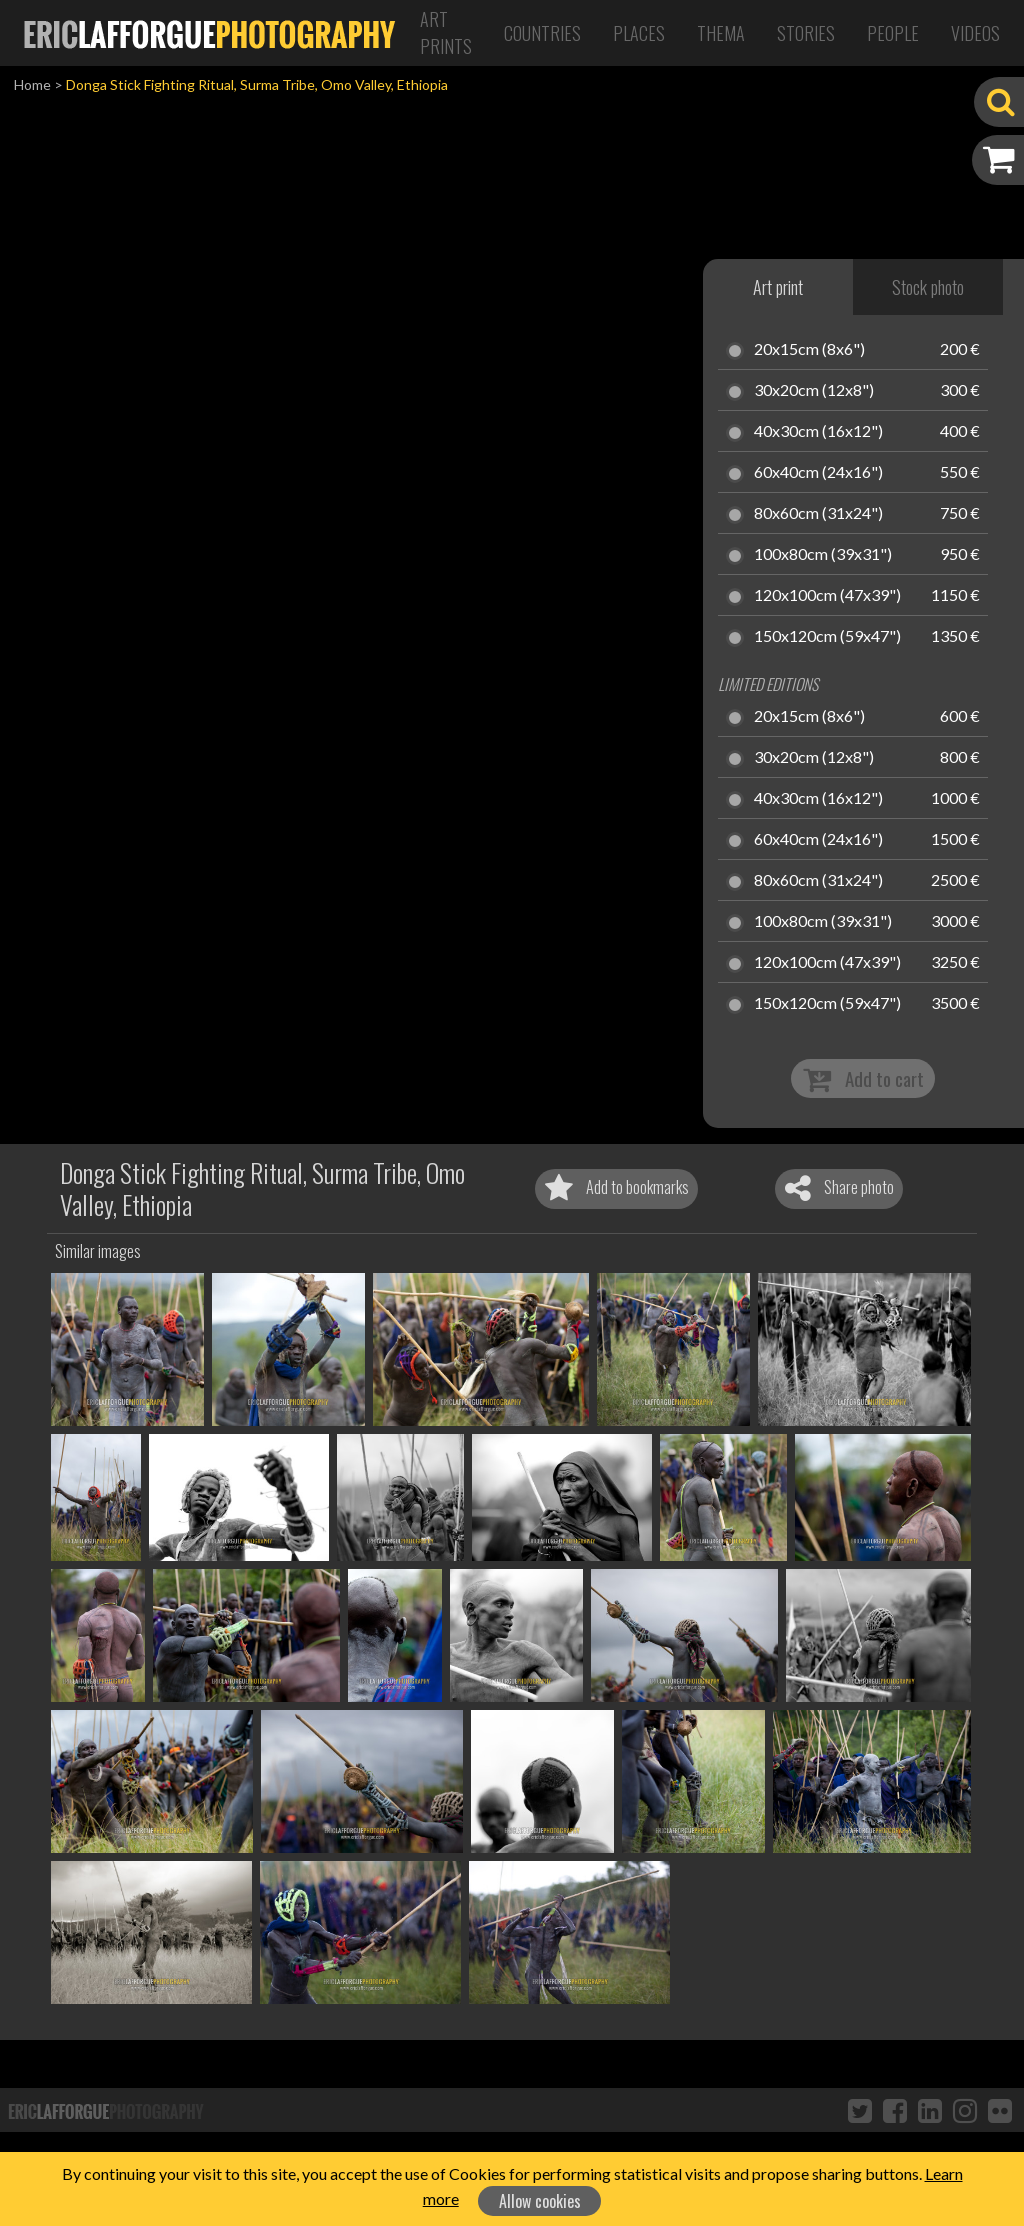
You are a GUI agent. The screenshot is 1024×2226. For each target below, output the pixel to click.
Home (32, 84)
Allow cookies (540, 2201)
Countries (542, 33)
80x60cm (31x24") (818, 514)
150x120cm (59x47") (827, 637)
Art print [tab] (778, 287)
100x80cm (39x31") (823, 555)
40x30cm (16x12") (818, 432)
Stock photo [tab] (928, 287)
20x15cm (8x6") (809, 350)
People (893, 33)
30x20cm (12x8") (814, 391)
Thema (721, 33)
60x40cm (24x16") (818, 473)
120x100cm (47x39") (827, 596)
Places (639, 33)
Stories (806, 33)
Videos (975, 33)
